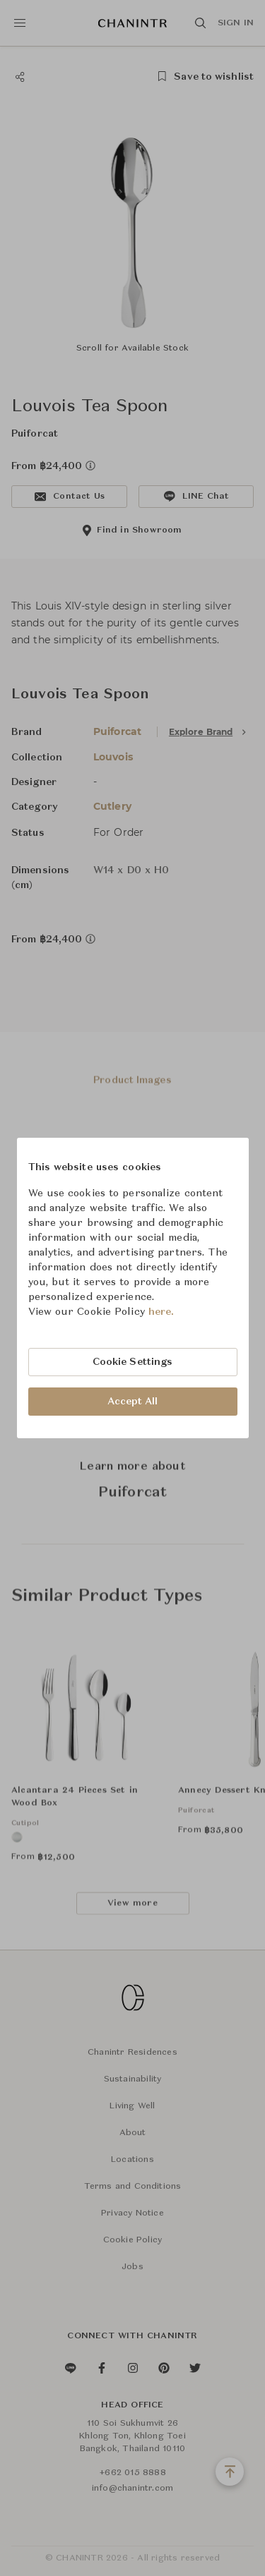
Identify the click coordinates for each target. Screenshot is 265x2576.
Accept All (132, 1402)
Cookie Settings (133, 1362)
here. (161, 1312)
